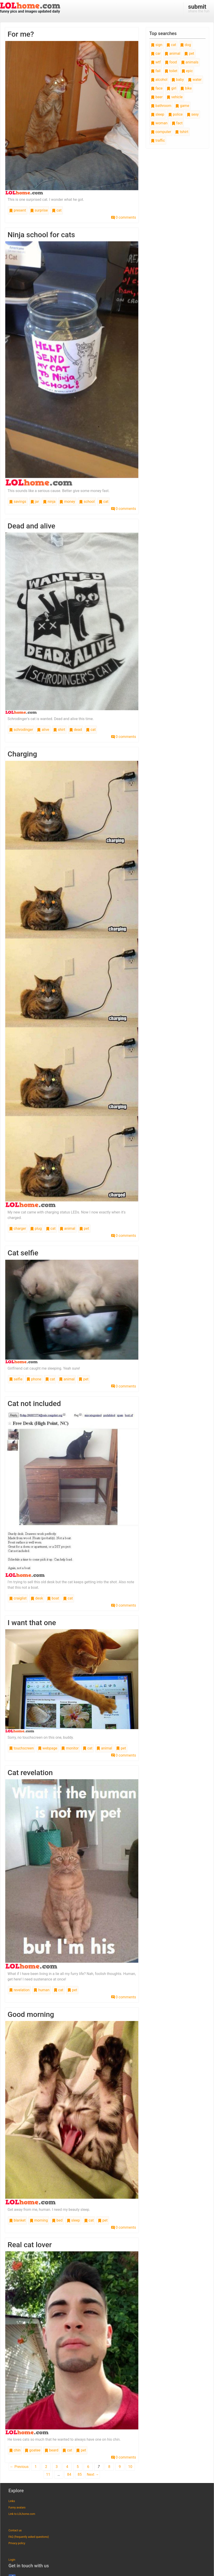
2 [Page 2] (46, 2466)
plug (36, 1228)
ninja (49, 501)
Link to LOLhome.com (21, 2514)
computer (161, 132)
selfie (15, 1379)
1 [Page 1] (36, 2466)
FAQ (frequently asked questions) (28, 2536)
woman (159, 123)
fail (155, 71)
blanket (17, 2220)
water (195, 79)
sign (156, 45)
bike (186, 88)
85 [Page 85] (80, 2474)
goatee (32, 2450)
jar (34, 501)
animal (67, 1228)
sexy (193, 114)
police (175, 114)
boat (53, 1598)
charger (17, 1228)
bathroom (161, 105)
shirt (59, 729)
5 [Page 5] (78, 2466)
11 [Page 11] (48, 2474)
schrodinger (21, 729)
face (157, 88)
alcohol (159, 79)
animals (189, 62)
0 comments (123, 217)
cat (57, 210)
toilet (171, 71)
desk (37, 1598)
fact (177, 123)
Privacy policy (16, 2543)
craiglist (18, 1598)
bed (57, 2220)
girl (171, 88)
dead (75, 729)
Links (11, 2501)
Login (11, 2559)
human (41, 1990)
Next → (93, 2474)
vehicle (175, 97)
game (182, 105)
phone (34, 1379)
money (67, 501)
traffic (158, 140)
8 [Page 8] (109, 2466)
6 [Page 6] (88, 2466)
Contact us (15, 2530)
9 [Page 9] (120, 2466)
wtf (156, 62)
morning (39, 2220)
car (155, 53)
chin (15, 2450)
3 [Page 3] (57, 2466)
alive (43, 729)
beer (157, 97)
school (87, 501)
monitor (69, 1748)
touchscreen (21, 1748)
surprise (39, 210)
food (171, 62)
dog (185, 45)
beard (51, 2450)
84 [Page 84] (69, 2474)
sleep (73, 2220)
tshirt (181, 132)
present (17, 210)
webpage (47, 1748)
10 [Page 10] (130, 2466)
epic (187, 71)
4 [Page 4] (67, 2466)
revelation (19, 1990)
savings (17, 501)
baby (177, 79)
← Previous (19, 2466)
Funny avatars (16, 2507)
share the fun (198, 8)
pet (84, 1228)
